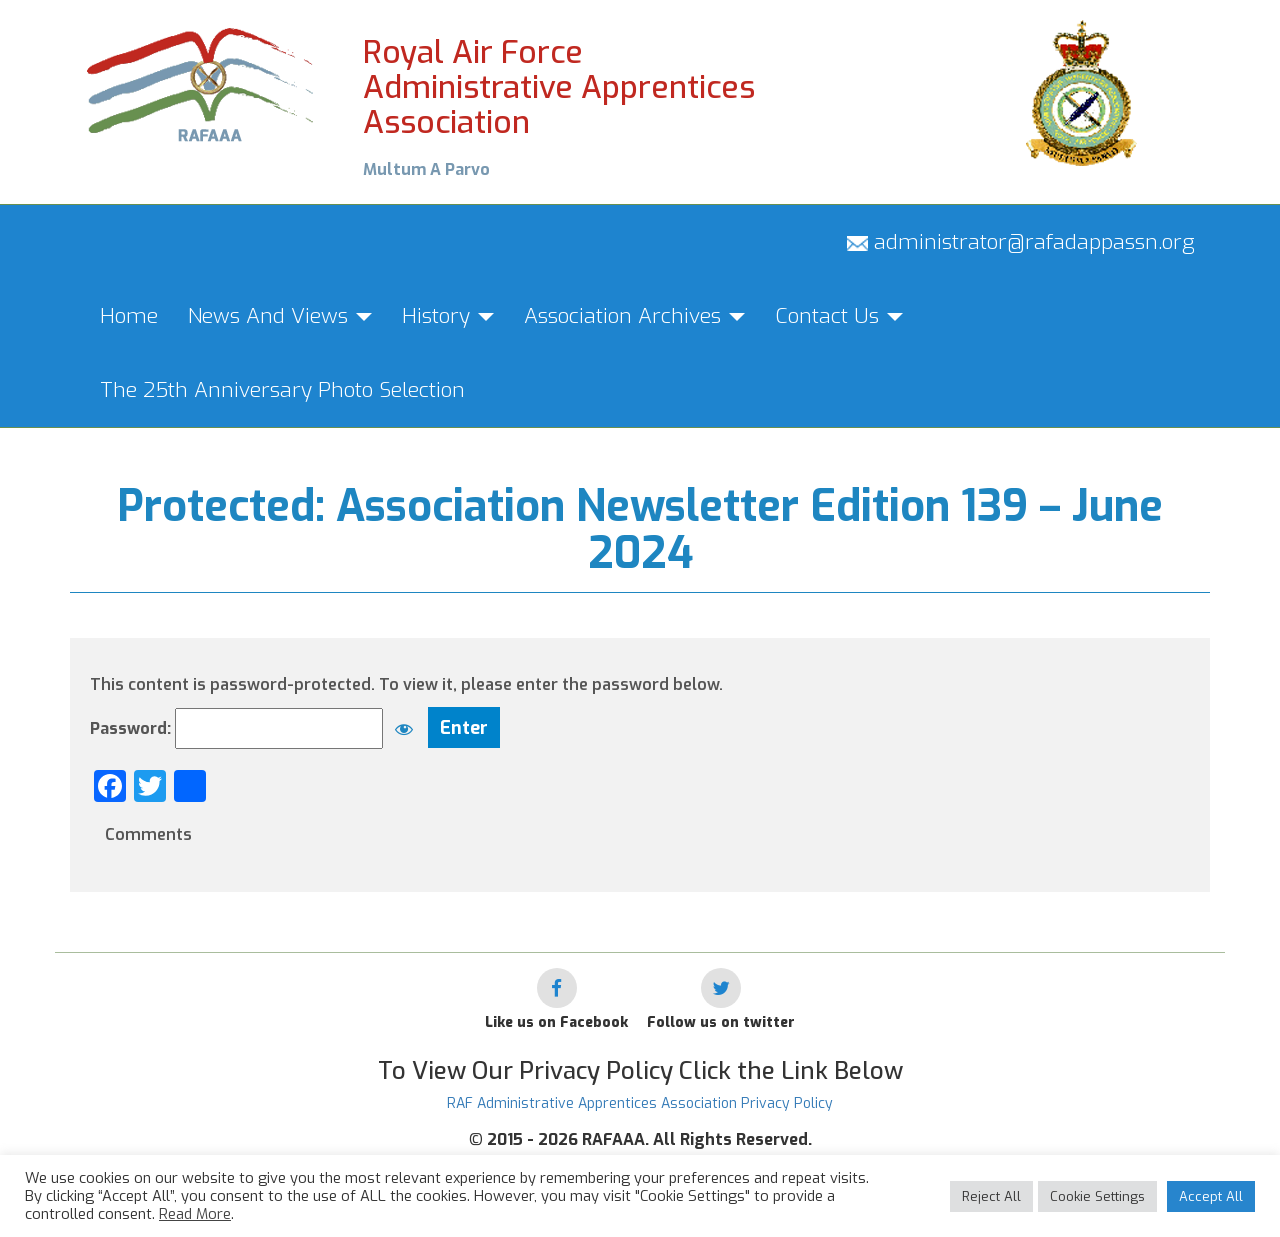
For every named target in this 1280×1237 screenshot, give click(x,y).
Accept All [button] (1211, 1196)
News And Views (280, 316)
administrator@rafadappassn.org (1021, 242)
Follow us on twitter (721, 1022)
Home (129, 316)
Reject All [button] (991, 1196)
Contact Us (839, 316)
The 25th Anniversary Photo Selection (282, 390)
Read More (195, 1214)
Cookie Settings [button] (1097, 1196)
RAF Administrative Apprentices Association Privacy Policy (640, 1103)
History (448, 316)
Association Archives (634, 316)
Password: (257, 728)
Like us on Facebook (556, 1022)
